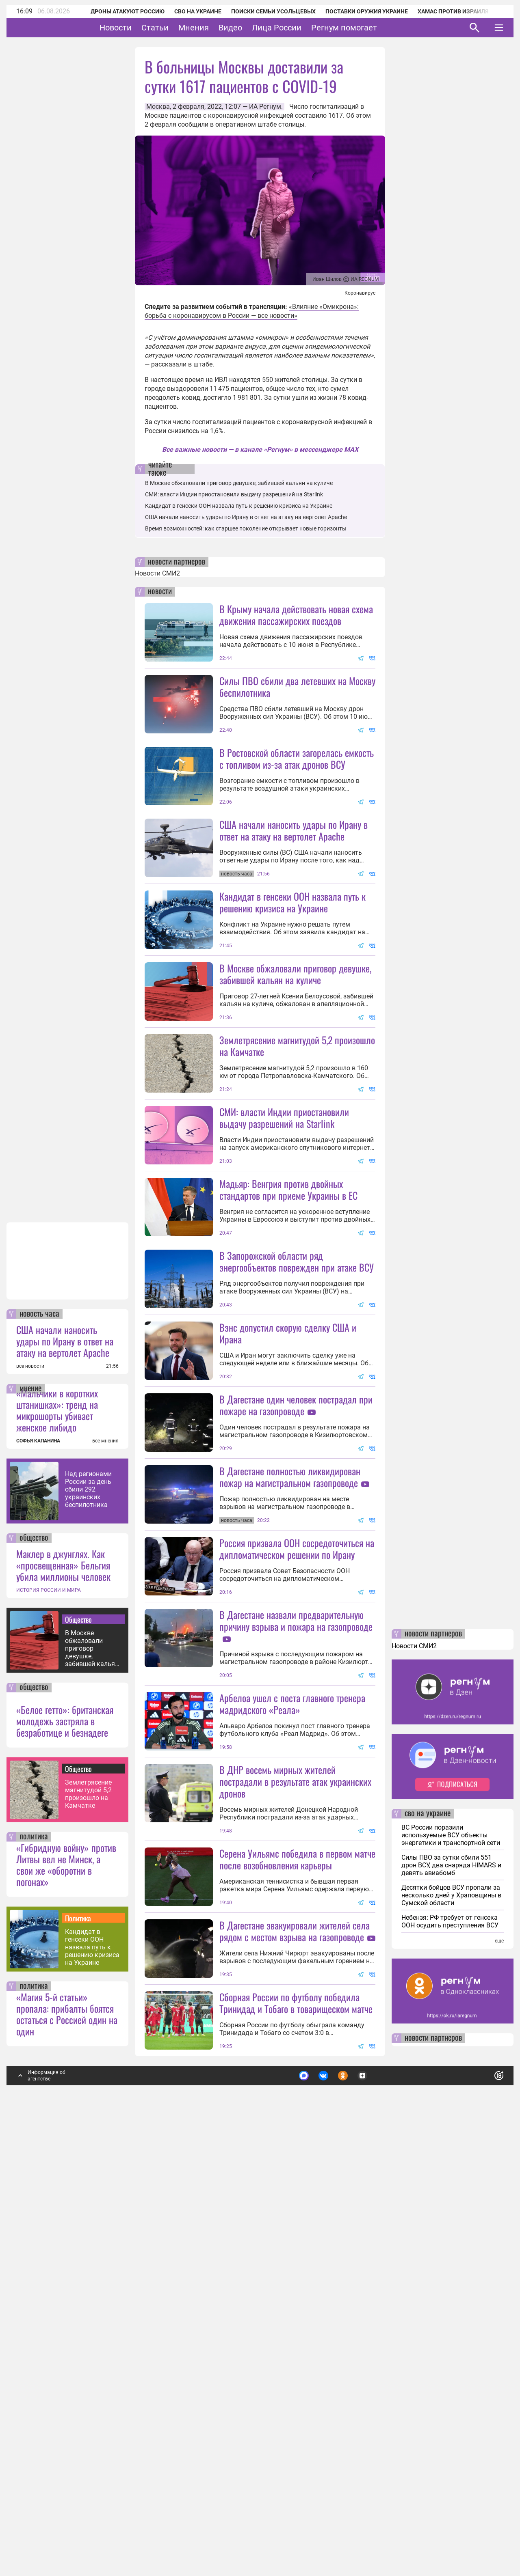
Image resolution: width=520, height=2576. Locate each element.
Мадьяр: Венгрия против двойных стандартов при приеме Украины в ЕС (288, 1334)
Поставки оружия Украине (355, 11)
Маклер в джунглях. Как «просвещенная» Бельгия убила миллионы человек (63, 1998)
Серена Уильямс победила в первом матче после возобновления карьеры (297, 2220)
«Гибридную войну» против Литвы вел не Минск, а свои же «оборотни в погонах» (66, 2298)
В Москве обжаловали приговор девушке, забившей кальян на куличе (92, 2082)
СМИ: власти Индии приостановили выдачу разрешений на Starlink (234, 494)
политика (34, 2270)
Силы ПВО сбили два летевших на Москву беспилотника (297, 686)
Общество (78, 2053)
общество (34, 1972)
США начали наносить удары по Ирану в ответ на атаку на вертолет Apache (64, 1774)
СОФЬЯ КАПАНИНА (38, 1874)
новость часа (39, 1748)
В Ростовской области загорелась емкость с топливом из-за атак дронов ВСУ (296, 758)
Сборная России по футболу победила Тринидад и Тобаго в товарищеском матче (296, 2436)
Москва (158, 106)
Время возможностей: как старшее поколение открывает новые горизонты (246, 528)
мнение (30, 1822)
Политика (78, 2351)
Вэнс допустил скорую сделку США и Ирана (287, 1550)
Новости (141, 27)
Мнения (219, 27)
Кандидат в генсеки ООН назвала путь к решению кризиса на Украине (92, 2380)
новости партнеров (176, 562)
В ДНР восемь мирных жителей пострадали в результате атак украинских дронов (295, 2142)
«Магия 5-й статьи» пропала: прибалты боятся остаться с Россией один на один (66, 2447)
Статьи (180, 27)
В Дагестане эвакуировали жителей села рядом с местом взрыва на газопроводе (294, 2364)
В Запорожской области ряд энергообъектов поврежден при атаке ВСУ (296, 1478)
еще (499, 2374)
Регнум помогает (369, 27)
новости (160, 592)
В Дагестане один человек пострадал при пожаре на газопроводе (296, 1621)
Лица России (302, 27)
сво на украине (428, 2247)
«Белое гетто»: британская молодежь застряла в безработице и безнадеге (64, 2154)
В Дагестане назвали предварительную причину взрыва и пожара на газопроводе (296, 1909)
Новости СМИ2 (157, 573)
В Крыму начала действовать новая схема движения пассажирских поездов (296, 614)
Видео (255, 27)
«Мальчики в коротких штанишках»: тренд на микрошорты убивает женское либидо (57, 1843)
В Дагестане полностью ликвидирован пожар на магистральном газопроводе (289, 1766)
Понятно (481, 2505)
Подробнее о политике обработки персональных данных (378, 2506)
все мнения (105, 1874)
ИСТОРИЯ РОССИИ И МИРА (48, 2023)
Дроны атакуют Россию (117, 11)
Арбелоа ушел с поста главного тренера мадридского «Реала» (292, 2065)
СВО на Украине (186, 11)
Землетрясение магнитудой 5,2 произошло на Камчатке (88, 2227)
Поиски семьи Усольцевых (262, 11)
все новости (30, 1799)
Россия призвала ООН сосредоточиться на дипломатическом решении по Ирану (296, 1837)
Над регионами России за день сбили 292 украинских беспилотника (88, 1922)
